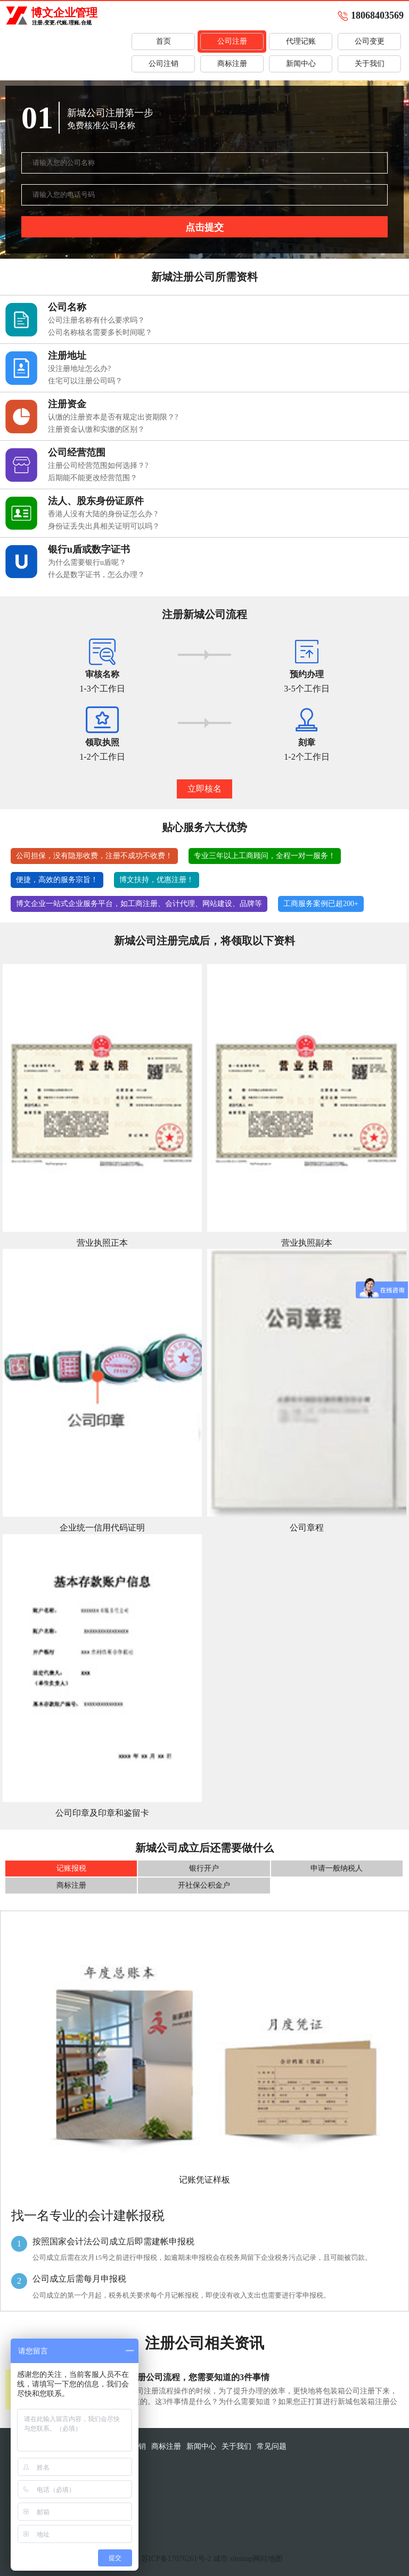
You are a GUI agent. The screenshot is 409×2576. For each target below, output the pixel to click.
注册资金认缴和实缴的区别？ (96, 429)
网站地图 (268, 2559)
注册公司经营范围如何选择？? (98, 466)
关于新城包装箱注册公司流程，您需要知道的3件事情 (169, 2377)
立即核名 (204, 788)
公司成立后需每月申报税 (79, 2278)
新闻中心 (301, 64)
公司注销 (163, 64)
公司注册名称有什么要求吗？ (96, 320)
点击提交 (204, 227)
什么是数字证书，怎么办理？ (96, 575)
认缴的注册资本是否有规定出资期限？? (113, 417)
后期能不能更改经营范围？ (92, 478)
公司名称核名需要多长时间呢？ (100, 332)
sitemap (241, 2559)
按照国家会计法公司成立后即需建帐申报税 (113, 2241)
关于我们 (370, 64)
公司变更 (370, 41)
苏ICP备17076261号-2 (176, 2559)
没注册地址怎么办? (79, 369)
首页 (163, 41)
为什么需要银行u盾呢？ (87, 562)
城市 (220, 2559)
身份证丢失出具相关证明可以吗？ (104, 526)
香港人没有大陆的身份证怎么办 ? (103, 514)
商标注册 (232, 64)
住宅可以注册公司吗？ (85, 381)
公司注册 (232, 41)
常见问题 (272, 2446)
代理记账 (301, 41)
